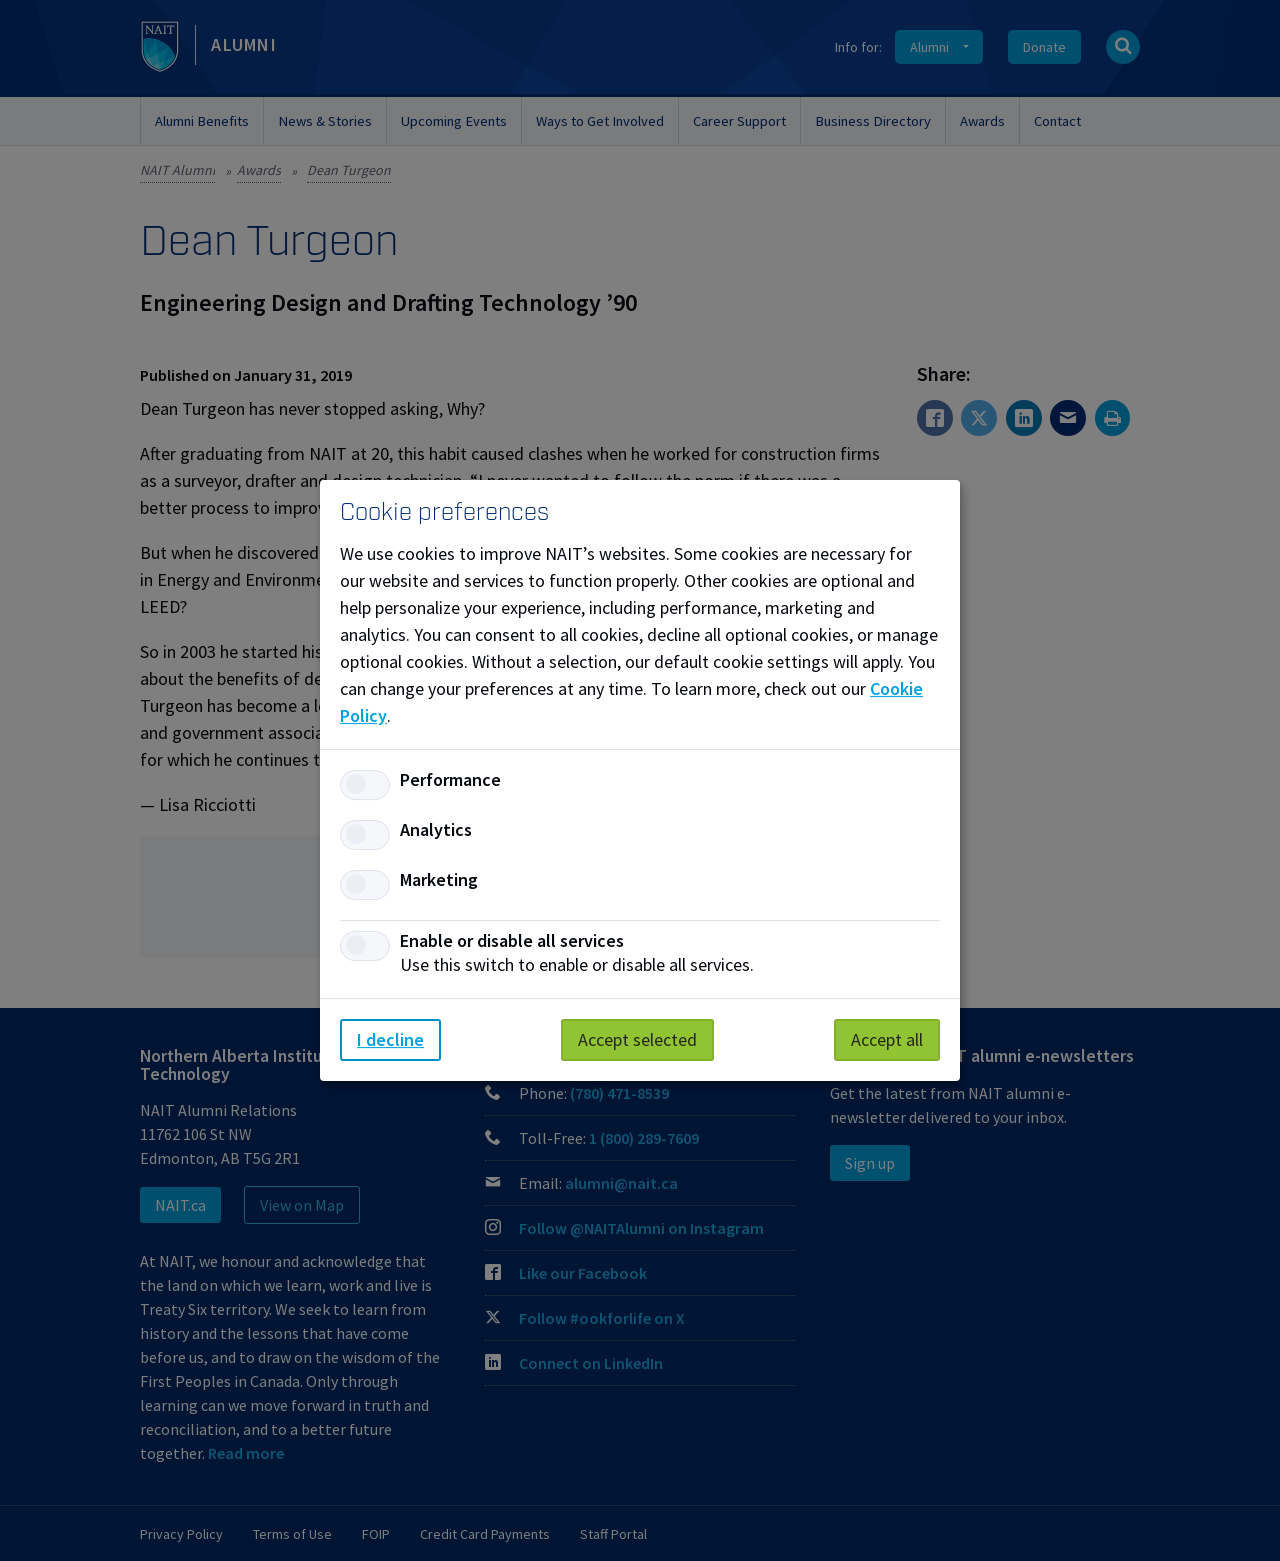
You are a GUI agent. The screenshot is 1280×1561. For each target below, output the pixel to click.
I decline (390, 1039)
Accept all (887, 1039)
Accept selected (637, 1039)
